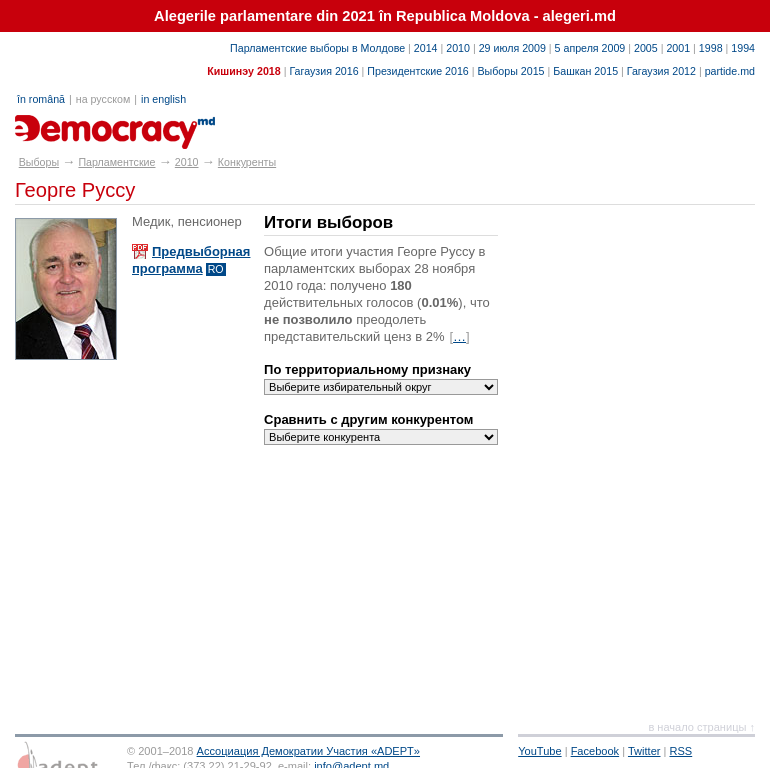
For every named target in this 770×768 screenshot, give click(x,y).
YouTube (539, 751)
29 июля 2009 (512, 48)
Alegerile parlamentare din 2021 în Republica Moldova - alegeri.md (385, 16)
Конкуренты (247, 162)
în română (41, 99)
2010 (458, 48)
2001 (678, 48)
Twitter (644, 751)
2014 (426, 48)
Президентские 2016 (417, 71)
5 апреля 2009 (590, 48)
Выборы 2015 (510, 71)
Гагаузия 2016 (323, 71)
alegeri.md (60, 125)
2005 (646, 48)
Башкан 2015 (585, 71)
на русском (103, 99)
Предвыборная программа (191, 260)
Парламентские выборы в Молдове (317, 48)
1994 (743, 48)
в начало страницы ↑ (701, 727)
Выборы (39, 162)
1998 (711, 48)
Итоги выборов (328, 222)
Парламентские (116, 162)
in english (163, 99)
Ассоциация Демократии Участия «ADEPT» (308, 751)
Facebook (595, 751)
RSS (681, 751)
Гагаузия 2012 (661, 71)
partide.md (730, 71)
